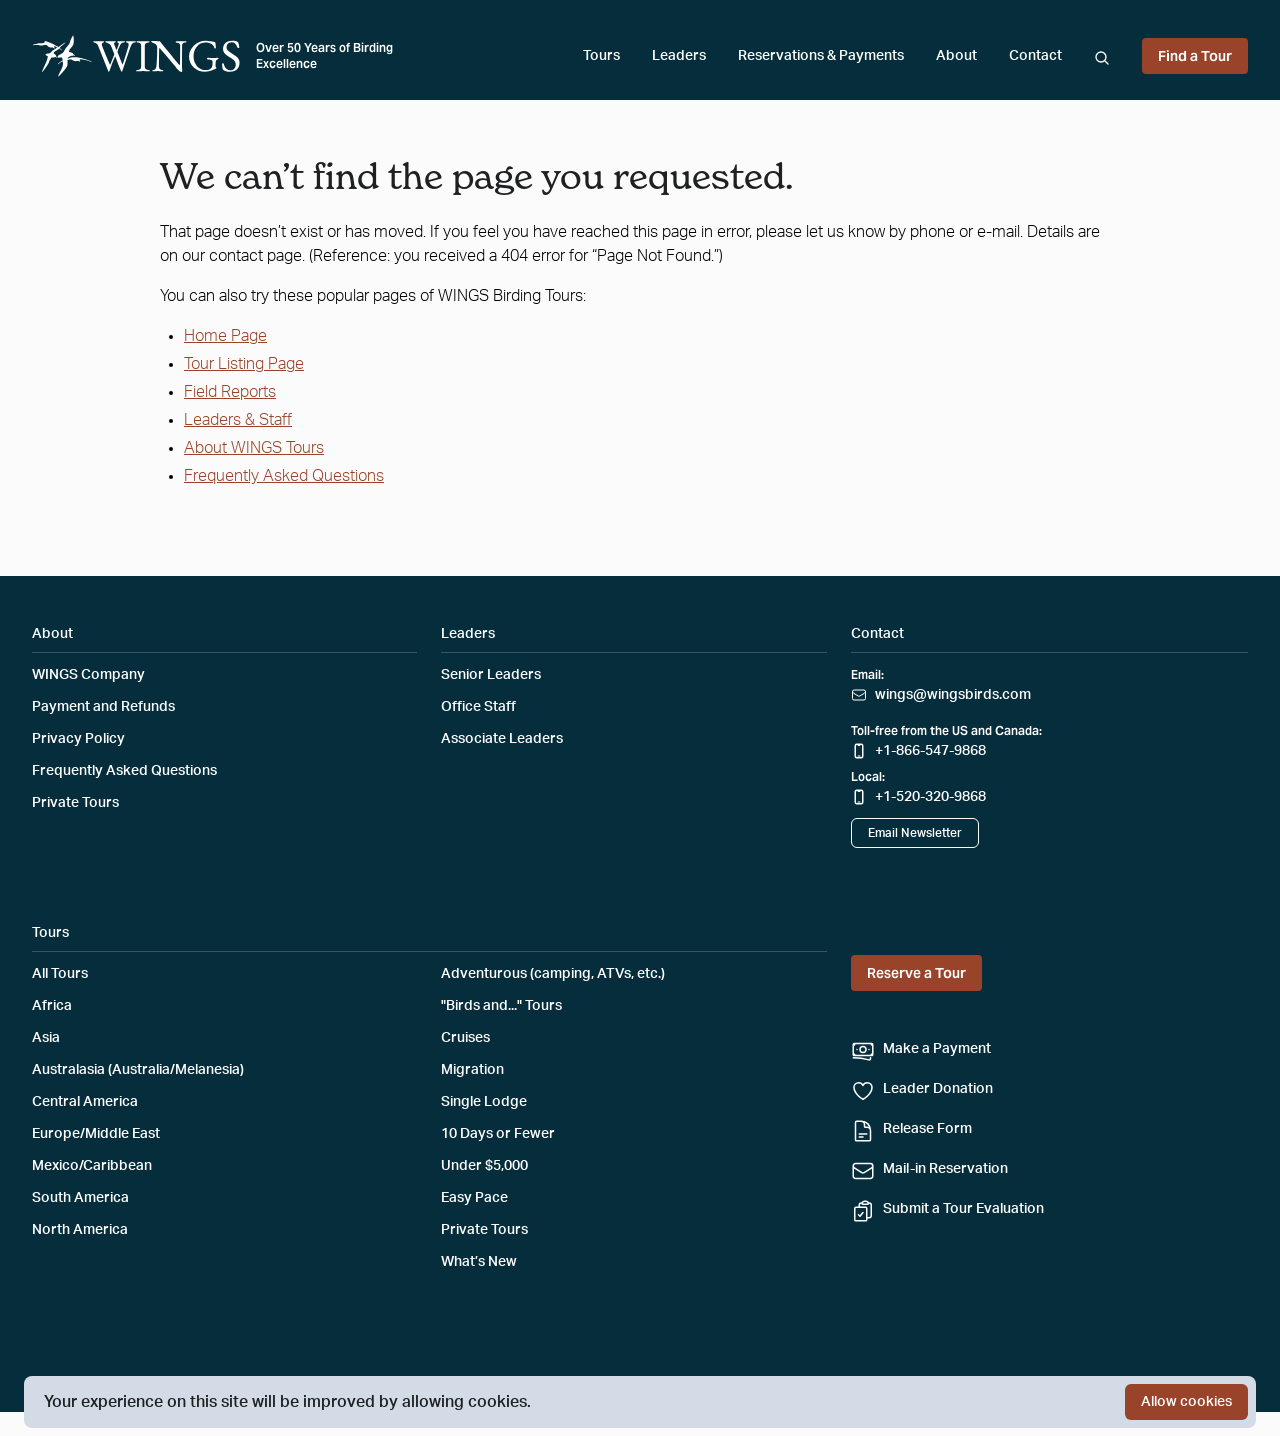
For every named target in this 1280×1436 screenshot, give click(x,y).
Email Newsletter (915, 833)
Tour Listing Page (244, 364)
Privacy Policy (78, 739)
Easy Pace (474, 1198)
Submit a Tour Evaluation (963, 1209)
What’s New (479, 1262)
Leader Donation (938, 1089)
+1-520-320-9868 (930, 797)
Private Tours (75, 803)
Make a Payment (937, 1049)
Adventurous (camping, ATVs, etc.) (553, 974)
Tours (601, 56)
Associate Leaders (502, 739)
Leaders (679, 56)
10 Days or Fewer (498, 1134)
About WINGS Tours (254, 448)
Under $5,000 (484, 1166)
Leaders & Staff (238, 420)
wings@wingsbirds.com (953, 695)
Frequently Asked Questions (284, 476)
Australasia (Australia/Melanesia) (138, 1070)
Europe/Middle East (96, 1134)
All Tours (60, 974)
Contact (1035, 56)
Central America (85, 1102)
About (956, 56)
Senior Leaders (491, 675)
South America (80, 1198)
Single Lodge (484, 1102)
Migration (472, 1070)
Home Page (225, 336)
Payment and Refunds (103, 707)
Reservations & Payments (821, 56)
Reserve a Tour (916, 973)
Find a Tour (1195, 56)
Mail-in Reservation (945, 1169)
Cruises (465, 1038)
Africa (52, 1006)
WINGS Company (88, 675)
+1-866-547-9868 (930, 751)
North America (80, 1230)
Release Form (927, 1129)
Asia (46, 1038)
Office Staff (478, 707)
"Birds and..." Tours (501, 1006)
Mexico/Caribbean (92, 1166)
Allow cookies (1186, 1402)
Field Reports (230, 392)
